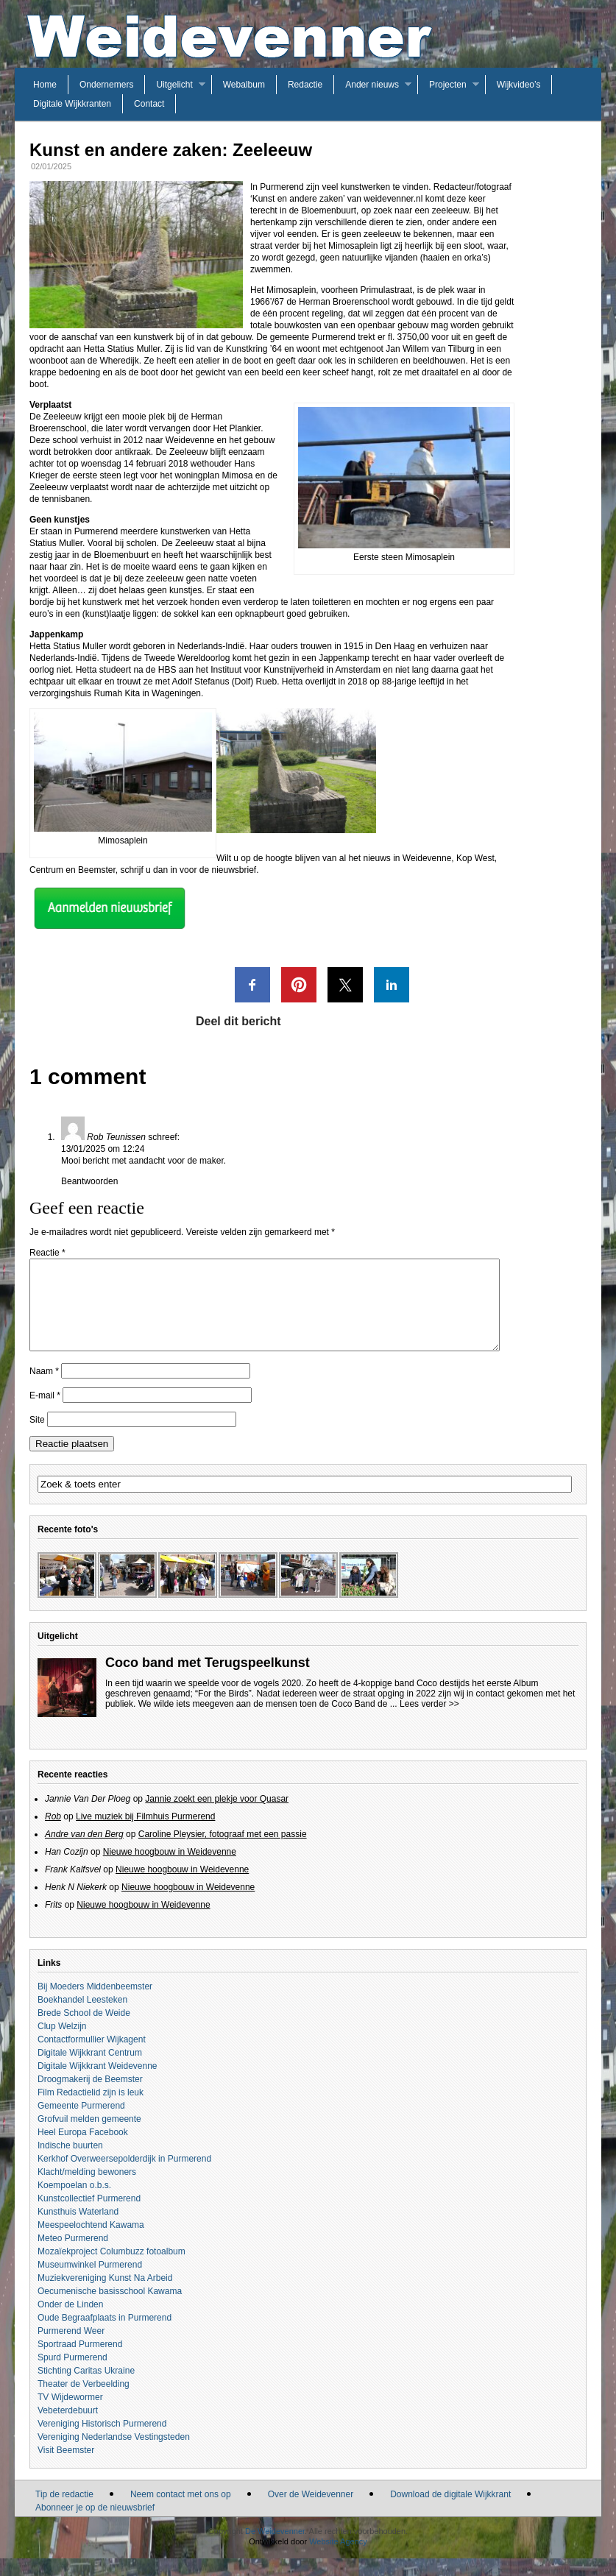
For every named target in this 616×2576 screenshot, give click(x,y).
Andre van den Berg (84, 1852)
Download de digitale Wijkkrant (450, 2512)
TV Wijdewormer (70, 2415)
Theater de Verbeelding (84, 2401)
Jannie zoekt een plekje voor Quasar (216, 1816)
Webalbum (244, 84)
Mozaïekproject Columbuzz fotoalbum (111, 2269)
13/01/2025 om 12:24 (102, 1149)
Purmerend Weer (71, 2348)
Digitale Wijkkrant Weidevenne (97, 2083)
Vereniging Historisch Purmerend (102, 2441)
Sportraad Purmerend (80, 2362)
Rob (53, 1834)
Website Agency (338, 2559)
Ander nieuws (372, 84)
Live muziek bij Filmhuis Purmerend (145, 1834)
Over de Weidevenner (311, 2512)
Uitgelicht (174, 84)
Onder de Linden (70, 2322)
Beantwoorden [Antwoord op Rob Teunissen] (89, 1181)
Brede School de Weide (84, 2030)
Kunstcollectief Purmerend (89, 2216)
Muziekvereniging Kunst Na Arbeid (105, 2295)
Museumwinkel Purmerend (90, 2282)
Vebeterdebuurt (68, 2428)
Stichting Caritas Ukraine (86, 2388)
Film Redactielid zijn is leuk (91, 2110)
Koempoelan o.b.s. (74, 2203)
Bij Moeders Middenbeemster (95, 2004)
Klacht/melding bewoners (87, 2189)
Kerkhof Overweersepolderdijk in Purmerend (124, 2176)
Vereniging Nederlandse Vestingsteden (114, 2454)
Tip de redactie (64, 2512)
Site (37, 1437)
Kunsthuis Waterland (78, 2229)
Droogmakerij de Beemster (90, 2097)
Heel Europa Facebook (83, 2150)
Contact (149, 104)
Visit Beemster (66, 2468)
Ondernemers (106, 84)
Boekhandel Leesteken (82, 2017)
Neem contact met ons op (180, 2512)
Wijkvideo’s (519, 84)
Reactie (47, 1253)
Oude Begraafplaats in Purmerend (104, 2335)
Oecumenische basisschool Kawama (110, 2309)
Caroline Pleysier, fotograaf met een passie (222, 1852)
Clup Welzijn (62, 2044)
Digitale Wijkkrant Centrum (90, 2070)
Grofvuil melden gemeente (89, 2136)
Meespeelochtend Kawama (91, 2242)
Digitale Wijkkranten (72, 104)
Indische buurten (70, 2163)
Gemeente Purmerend (81, 2123)
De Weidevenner (275, 2548)
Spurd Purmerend (72, 2375)
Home (45, 84)
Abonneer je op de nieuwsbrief (95, 2525)
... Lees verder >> (424, 1721)
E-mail (44, 1413)
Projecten (448, 84)
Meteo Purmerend (73, 2256)
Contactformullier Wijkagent (92, 2057)
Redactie (305, 84)
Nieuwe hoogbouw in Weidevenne (169, 1869)
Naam (44, 1389)
